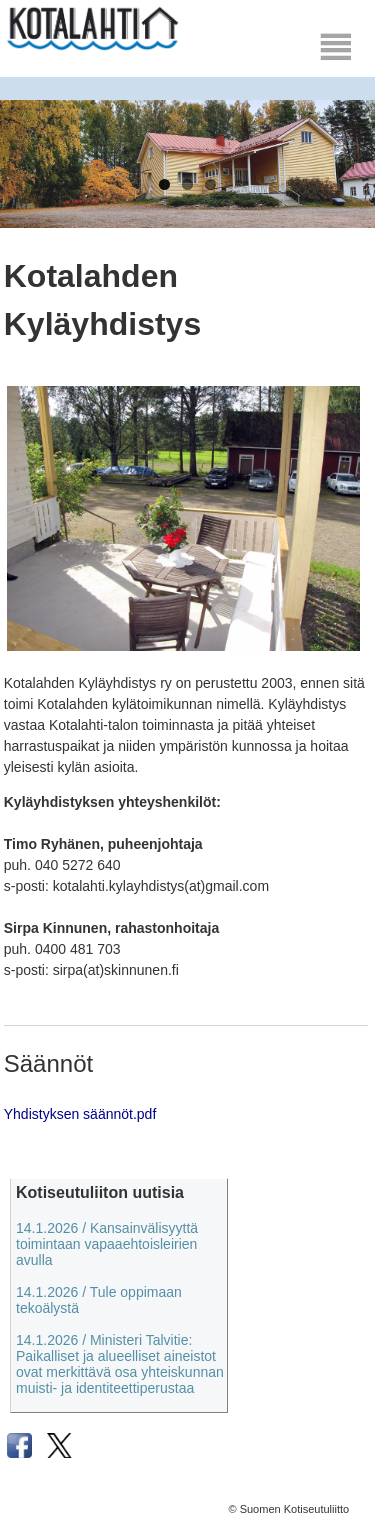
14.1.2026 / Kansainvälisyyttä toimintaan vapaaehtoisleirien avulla (107, 1244)
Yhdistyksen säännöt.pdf (80, 1114)
